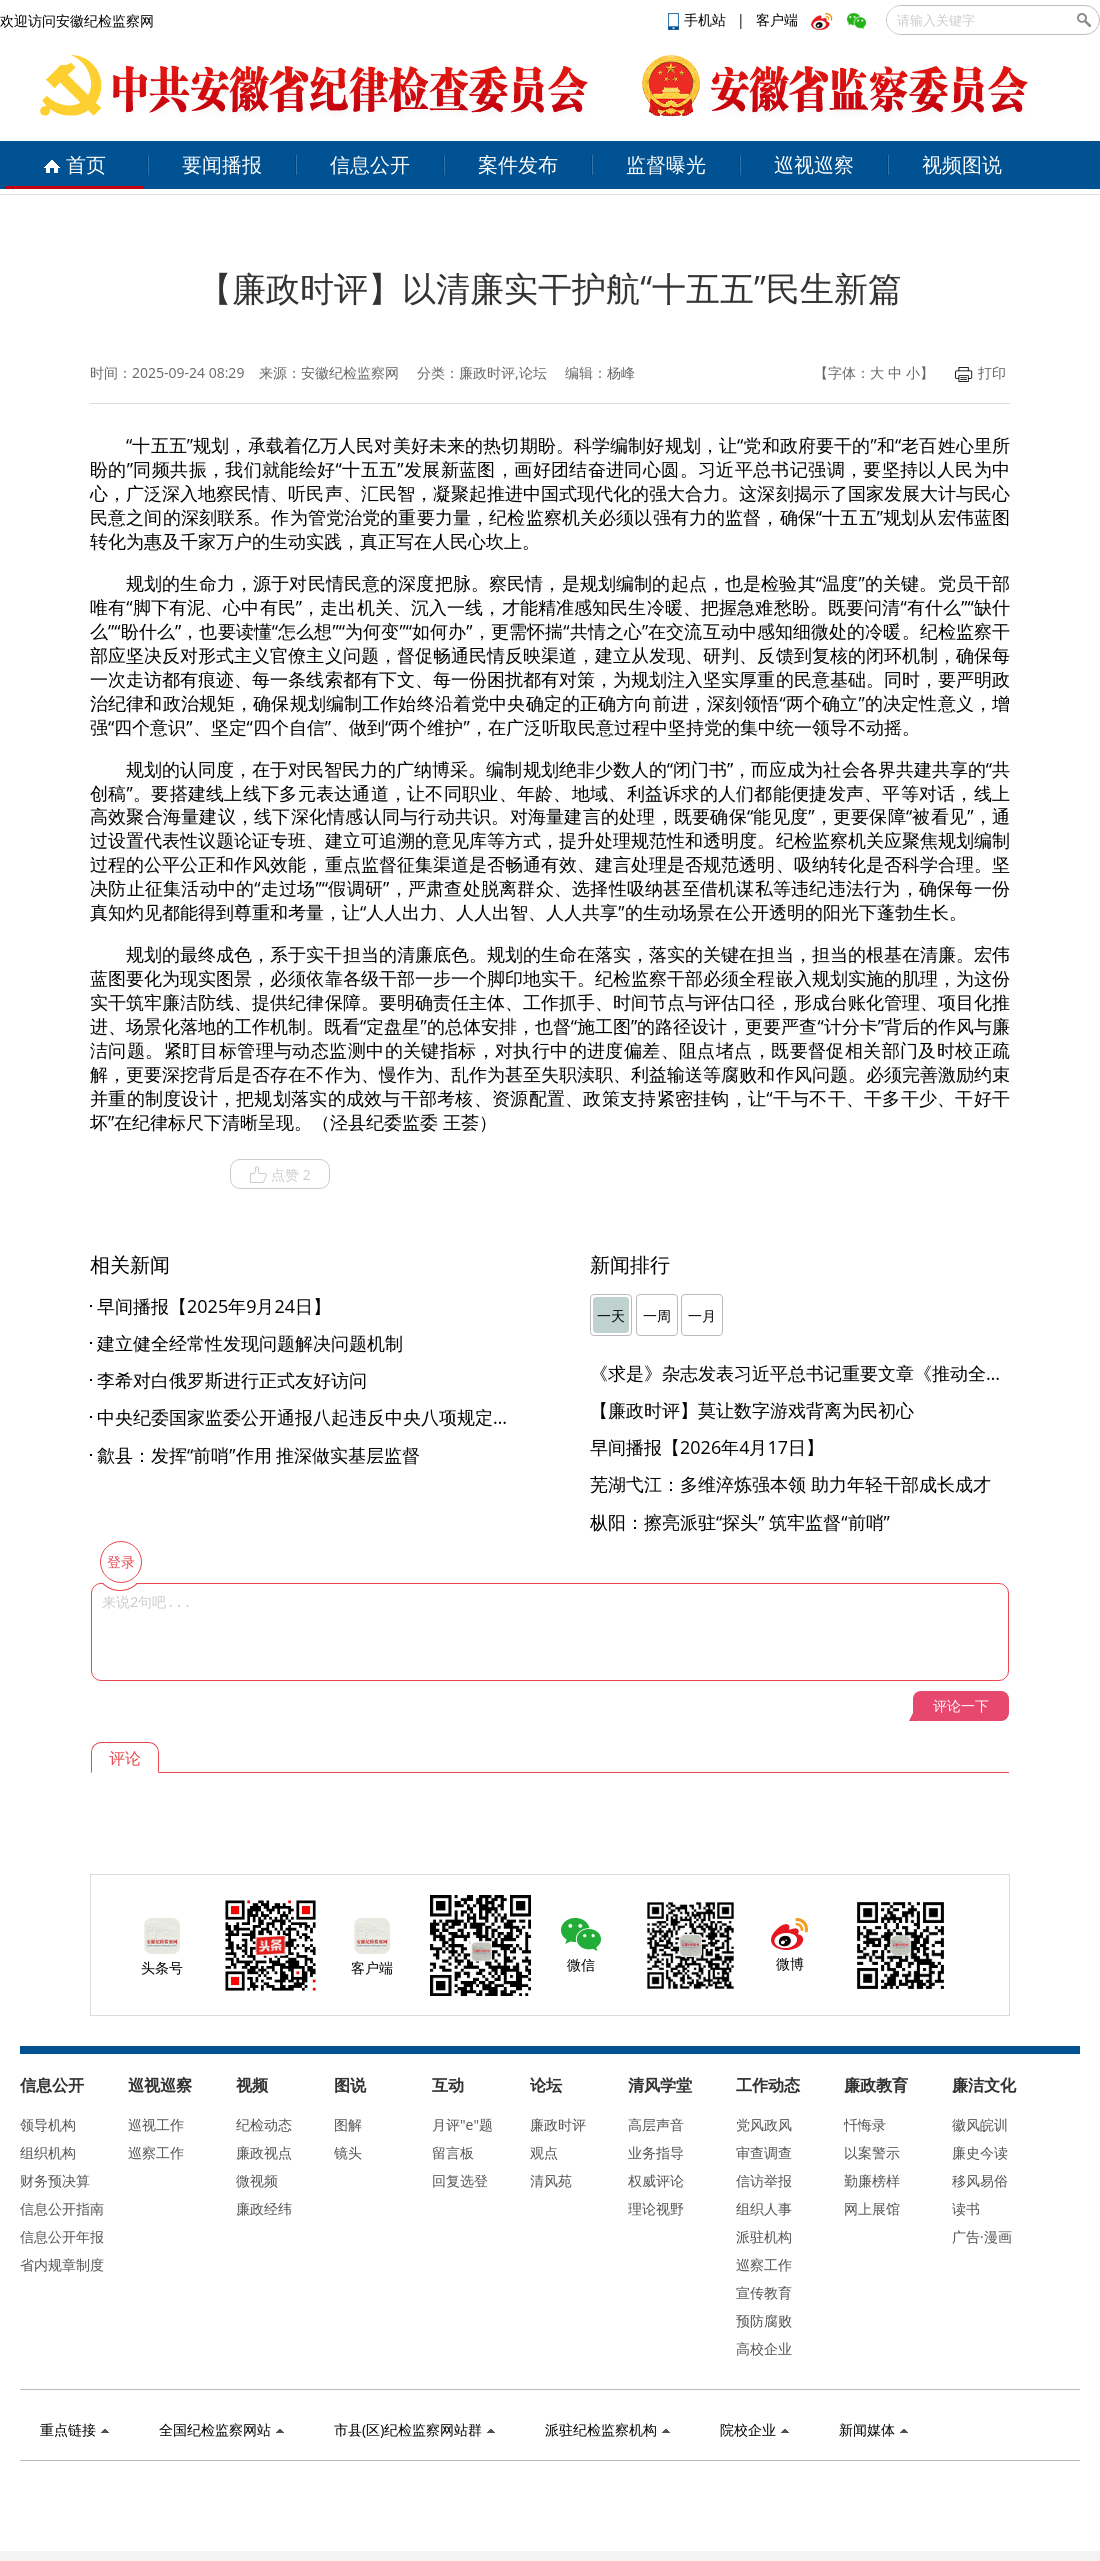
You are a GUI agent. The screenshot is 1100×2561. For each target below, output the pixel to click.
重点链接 (74, 2429)
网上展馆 (872, 2208)
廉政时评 (558, 2124)
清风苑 (551, 2180)
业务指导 (656, 2152)
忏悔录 (865, 2124)
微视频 (257, 2180)
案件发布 (518, 164)
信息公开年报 (62, 2236)
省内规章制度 (62, 2264)
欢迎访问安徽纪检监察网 (77, 20)
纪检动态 (264, 2124)
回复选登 (460, 2180)
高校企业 (764, 2348)
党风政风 (764, 2124)
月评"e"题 (462, 2124)
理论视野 (656, 2208)
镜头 (348, 2152)
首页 (74, 164)
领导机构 (48, 2124)
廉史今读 (980, 2152)
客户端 (777, 19)
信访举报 (764, 2180)
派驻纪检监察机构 (607, 2429)
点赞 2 (280, 1175)
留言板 (453, 2152)
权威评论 (656, 2180)
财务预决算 (55, 2180)
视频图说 (962, 164)
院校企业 (754, 2429)
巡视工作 (156, 2124)
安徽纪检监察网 (350, 372)
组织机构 (48, 2152)
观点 (544, 2152)
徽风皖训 (980, 2124)
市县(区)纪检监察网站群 (414, 2429)
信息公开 (370, 164)
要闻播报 (222, 164)
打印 (980, 372)
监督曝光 (666, 164)
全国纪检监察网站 (221, 2429)
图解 (348, 2124)
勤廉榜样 (872, 2180)
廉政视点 (264, 2152)
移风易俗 (980, 2180)
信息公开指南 (62, 2208)
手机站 (699, 19)
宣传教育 (764, 2292)
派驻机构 (764, 2236)
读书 (966, 2208)
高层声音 (656, 2124)
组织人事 (764, 2208)
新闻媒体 (873, 2429)
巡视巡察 (814, 164)
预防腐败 (764, 2320)
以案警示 (872, 2152)
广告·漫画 (982, 2236)
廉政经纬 (264, 2208)
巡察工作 (156, 2152)
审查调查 (764, 2152)
